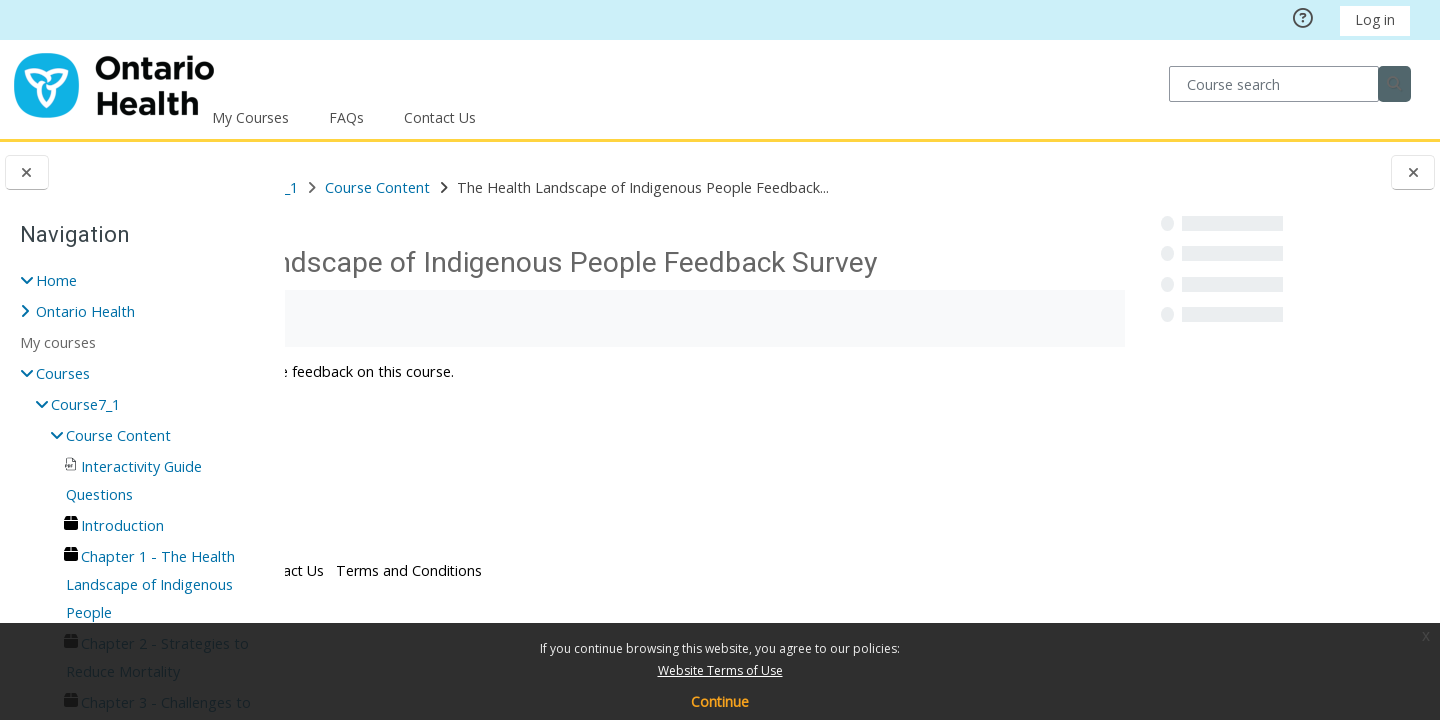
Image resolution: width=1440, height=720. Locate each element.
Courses (392, 187)
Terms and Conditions (626, 604)
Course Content (118, 435)
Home (56, 280)
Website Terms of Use (720, 670)
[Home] (114, 82)
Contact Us (440, 117)
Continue (720, 701)
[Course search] (1273, 83)
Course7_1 (85, 404)
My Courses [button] (250, 117)
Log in (1375, 19)
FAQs (346, 117)
